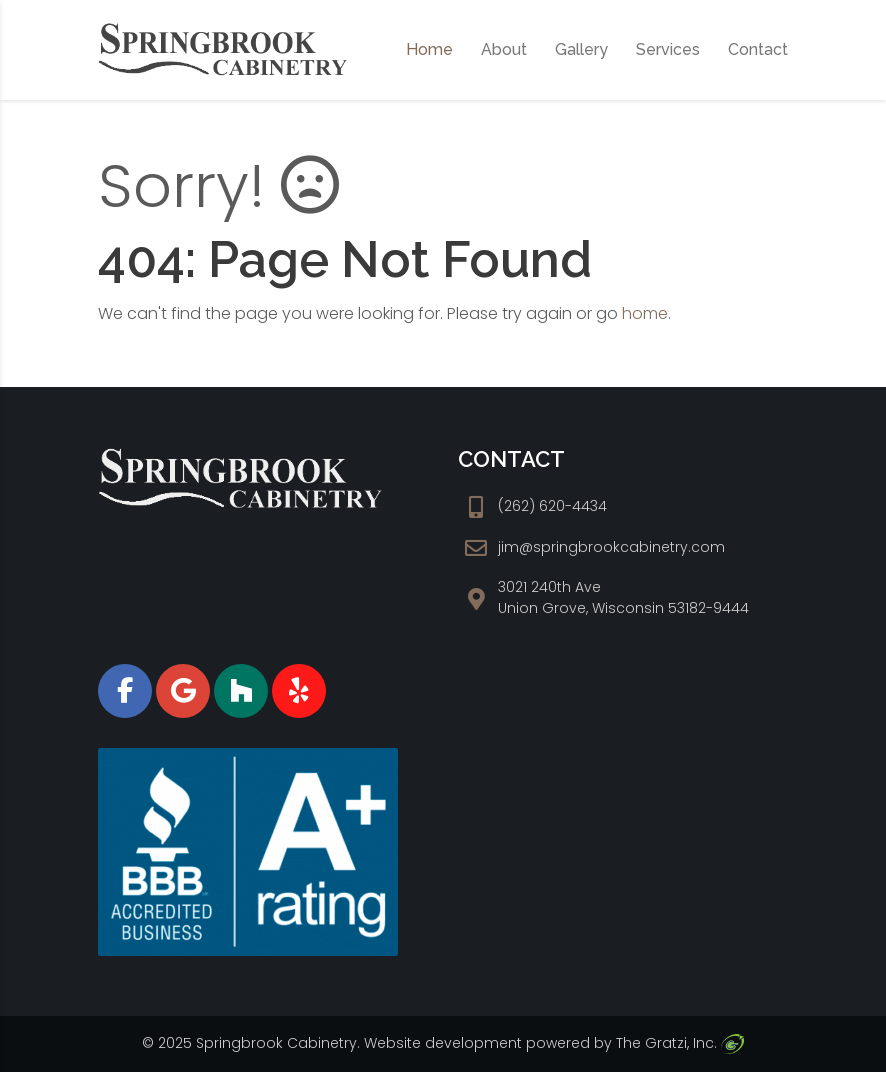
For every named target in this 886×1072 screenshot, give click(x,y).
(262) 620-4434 (552, 506)
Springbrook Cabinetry (276, 1043)
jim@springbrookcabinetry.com (611, 547)
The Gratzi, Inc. (680, 1043)
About (504, 49)
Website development (443, 1043)
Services (668, 49)
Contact (758, 49)
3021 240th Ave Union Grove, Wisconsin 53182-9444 (623, 597)
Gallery (581, 49)
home (645, 313)
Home (429, 49)
